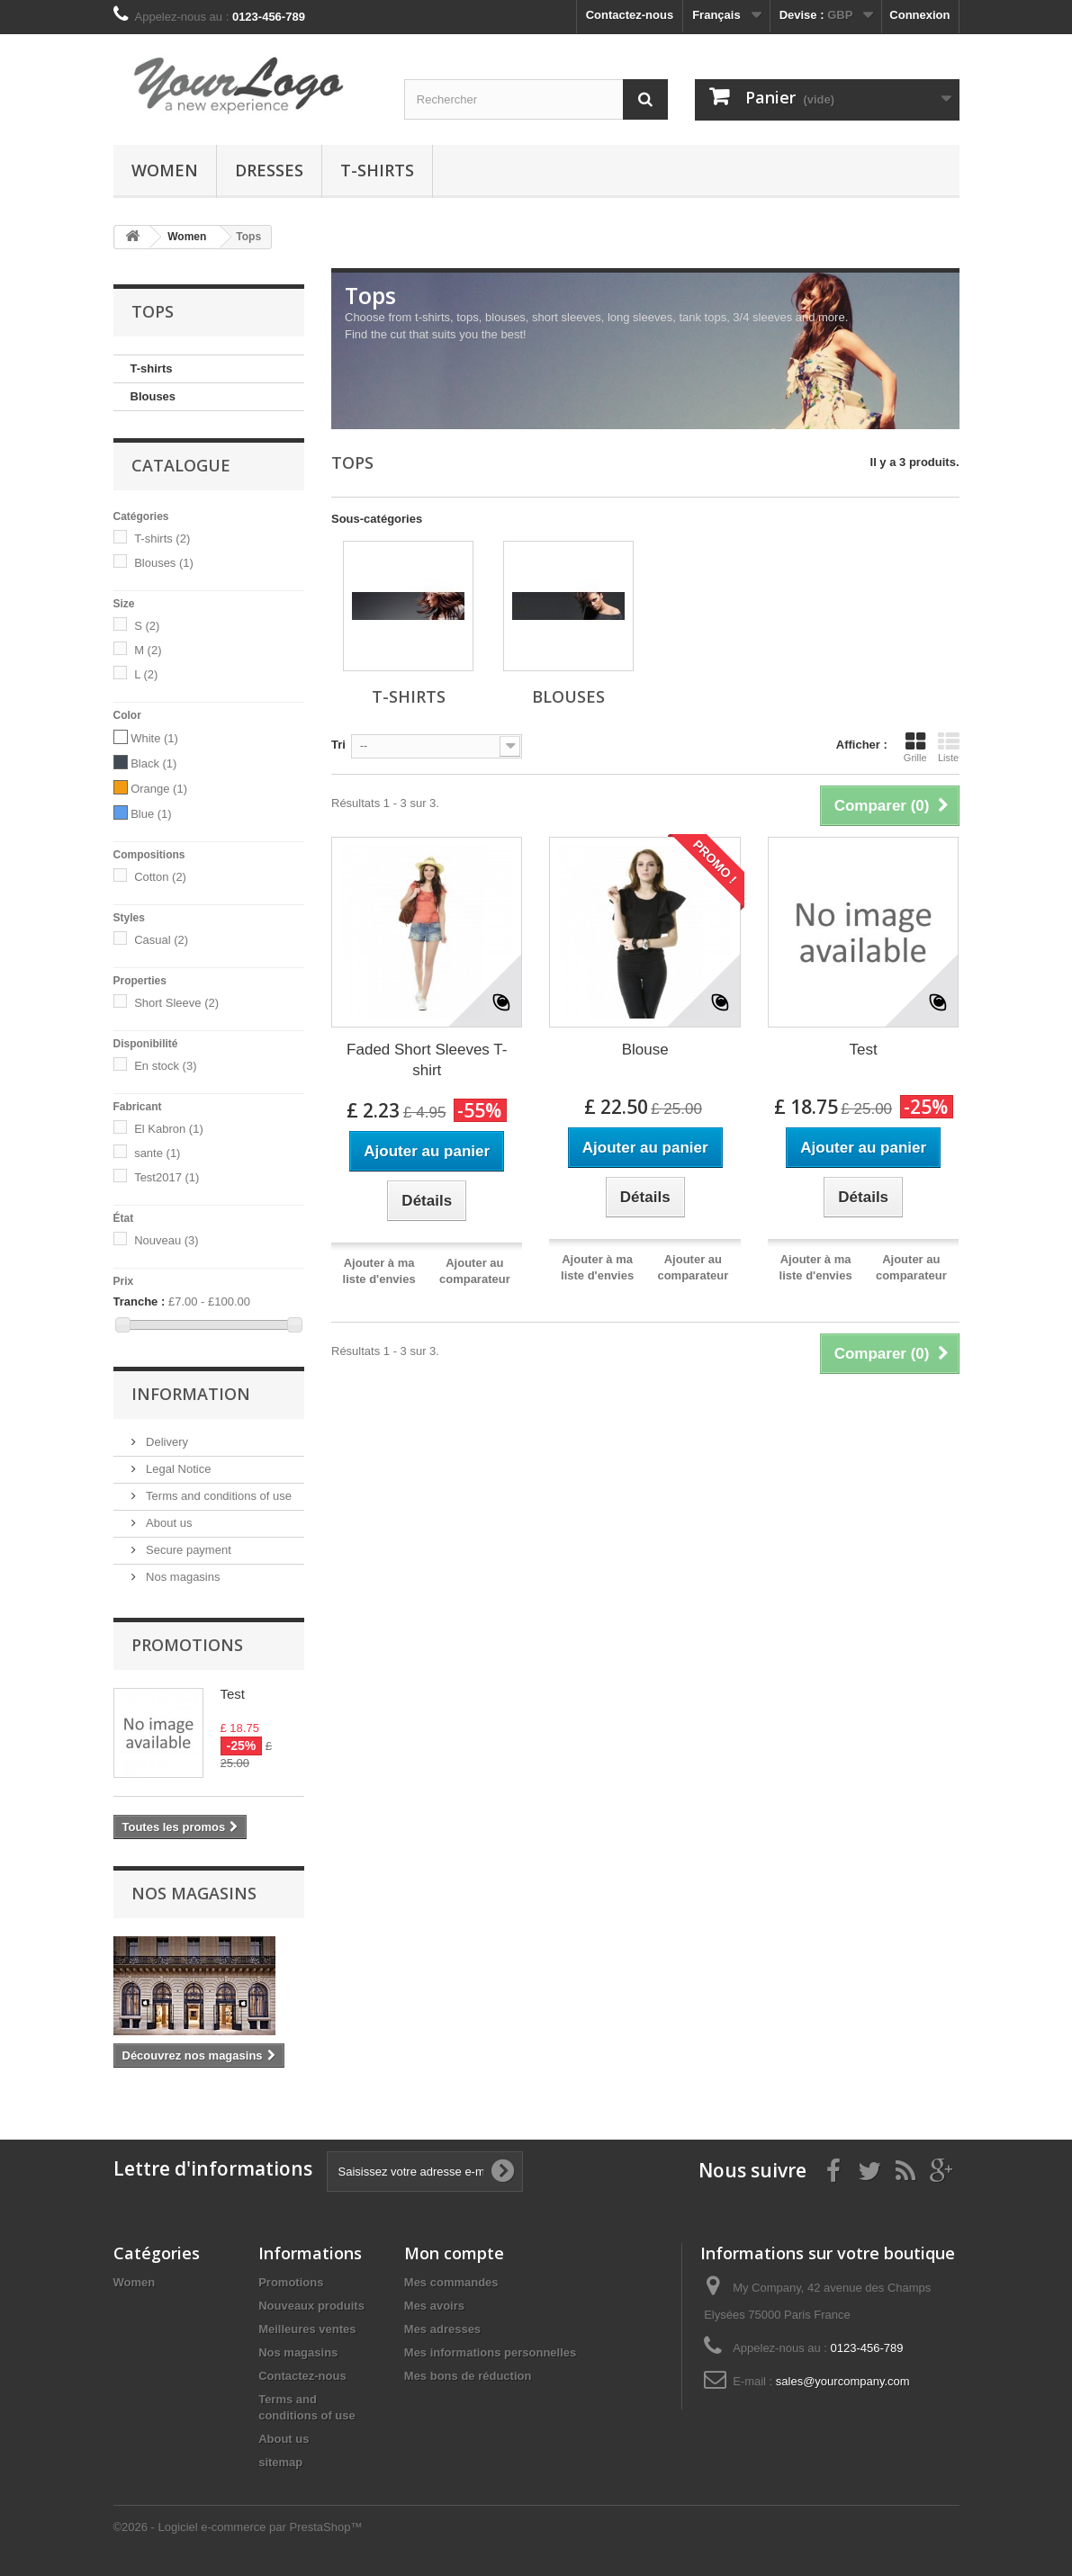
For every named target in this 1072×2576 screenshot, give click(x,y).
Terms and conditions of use (217, 1496)
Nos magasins (182, 1577)
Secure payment (187, 1550)
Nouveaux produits (311, 2305)
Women (164, 170)
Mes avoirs (434, 2305)
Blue (151, 814)
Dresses (269, 170)
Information (190, 1394)
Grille (915, 747)
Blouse (645, 1049)
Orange (159, 788)
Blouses (153, 396)
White (154, 738)
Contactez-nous (630, 15)
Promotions (187, 1645)
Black (153, 763)
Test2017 (166, 1177)
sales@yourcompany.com (843, 2381)
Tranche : (139, 1301)
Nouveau (166, 1240)
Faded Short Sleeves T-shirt (427, 1060)
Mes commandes (451, 2282)
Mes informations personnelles (490, 2352)
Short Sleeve (176, 1003)
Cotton (160, 877)
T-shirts (377, 170)
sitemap (280, 2462)
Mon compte (454, 2253)
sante (157, 1153)
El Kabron (168, 1128)
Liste (948, 747)
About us (168, 1523)
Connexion (919, 15)
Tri (338, 744)
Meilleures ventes (307, 2329)
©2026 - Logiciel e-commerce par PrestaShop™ (238, 2527)
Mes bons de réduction (468, 2376)
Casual (161, 940)
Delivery (166, 1442)
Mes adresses (442, 2329)
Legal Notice (177, 1469)
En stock (165, 1066)
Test (233, 1693)
